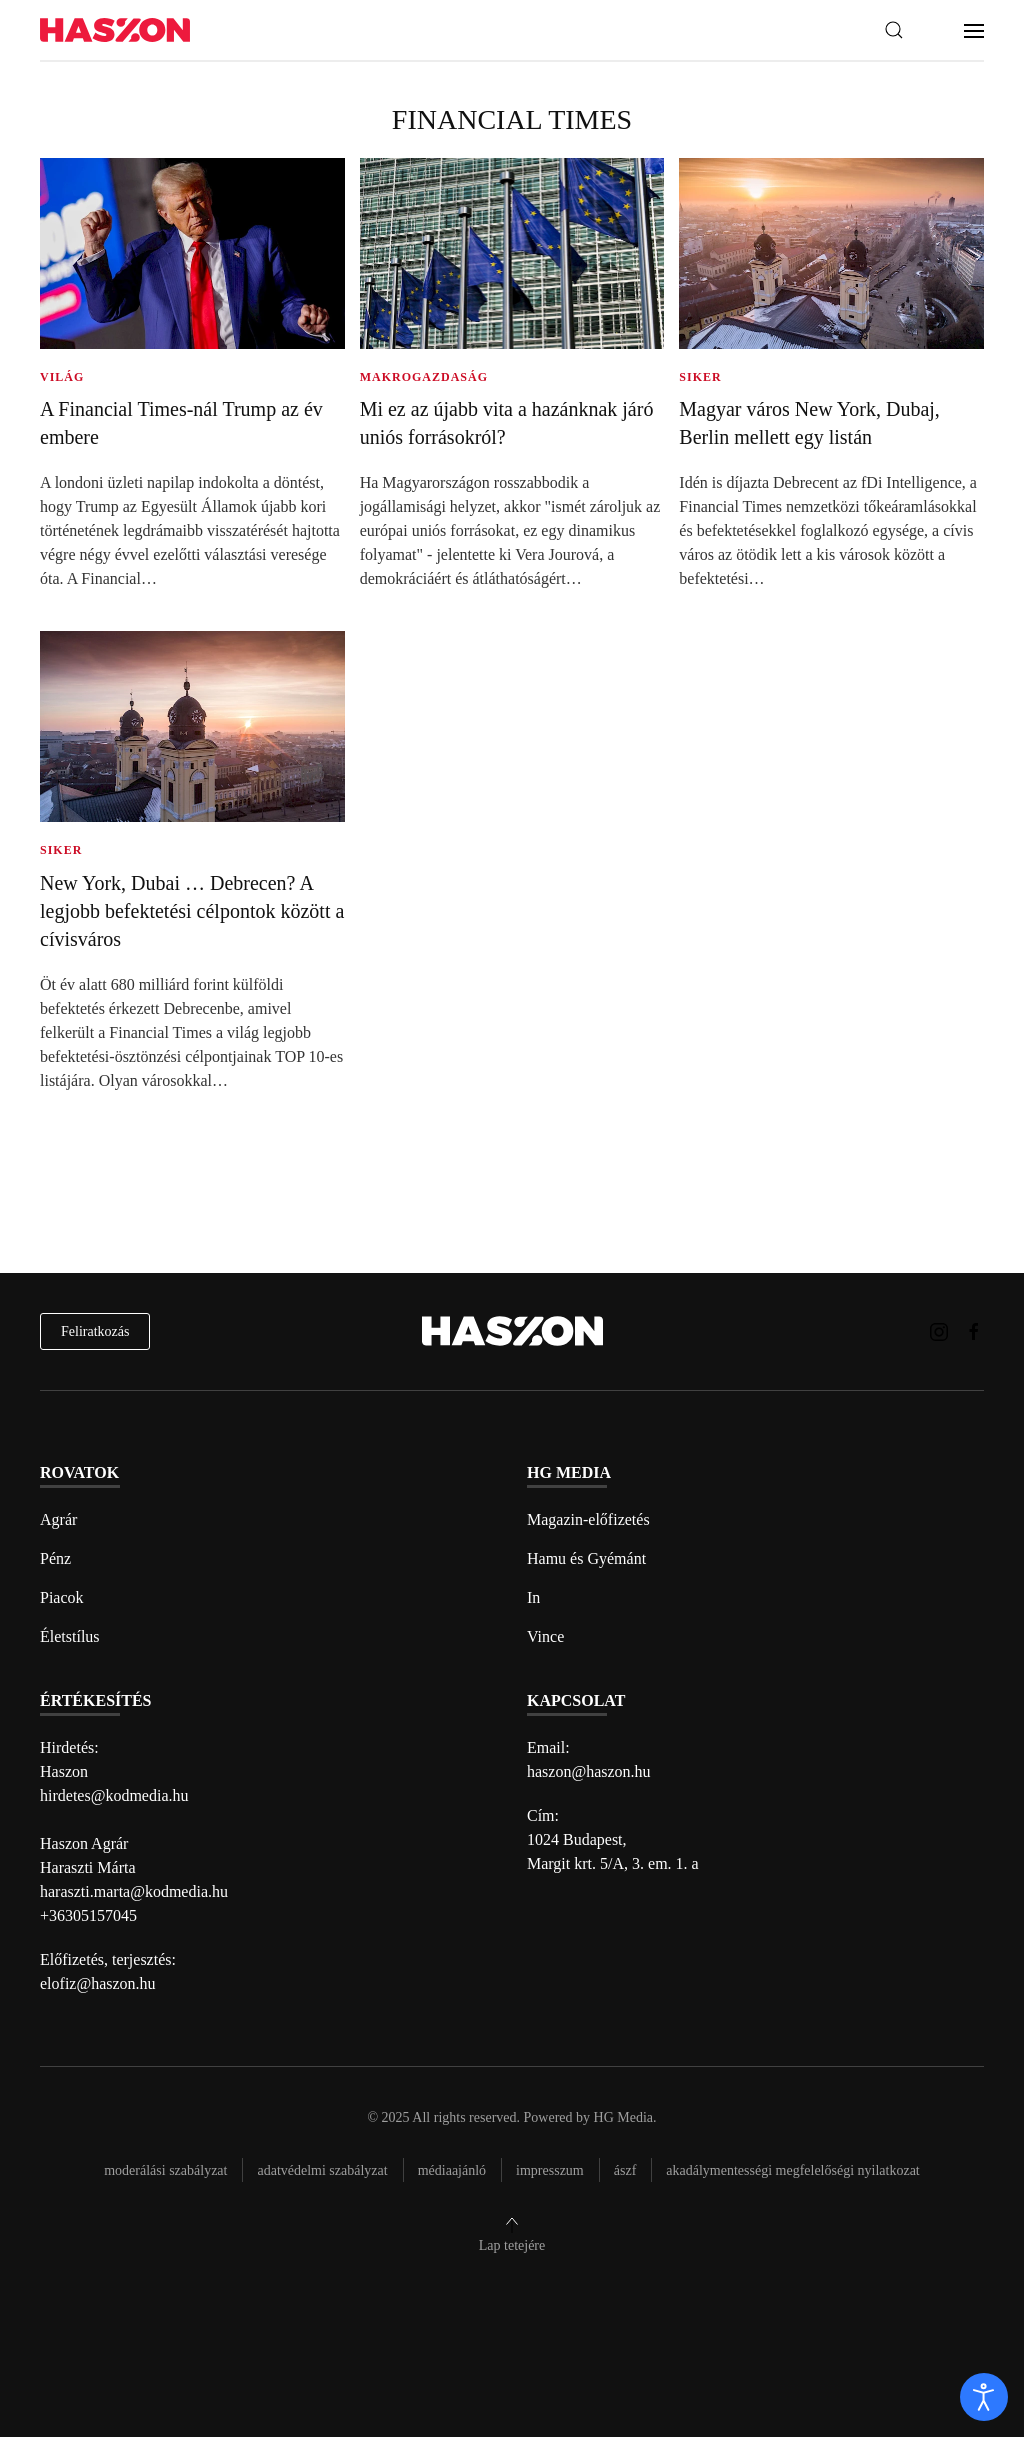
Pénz (55, 1558)
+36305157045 (88, 1915)
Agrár (58, 1519)
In (533, 1597)
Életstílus (70, 1636)
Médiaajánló (452, 2170)
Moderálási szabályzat (165, 2170)
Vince (545, 1636)
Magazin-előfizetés (588, 1519)
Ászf (625, 2170)
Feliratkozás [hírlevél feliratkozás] (95, 1331)
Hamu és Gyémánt (586, 1558)
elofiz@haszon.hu (98, 1983)
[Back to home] (115, 30)
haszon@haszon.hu (589, 1771)
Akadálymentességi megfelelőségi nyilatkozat (792, 2170)
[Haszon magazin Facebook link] (974, 1330)
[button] (894, 30)
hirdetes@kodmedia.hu (114, 1795)
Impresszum (550, 2170)
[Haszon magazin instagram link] (939, 1330)
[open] (984, 2397)
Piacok (62, 1597)
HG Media (624, 2117)
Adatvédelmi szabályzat (322, 2170)
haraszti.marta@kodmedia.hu (134, 1891)
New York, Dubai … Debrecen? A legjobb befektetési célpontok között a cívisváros (192, 911)
